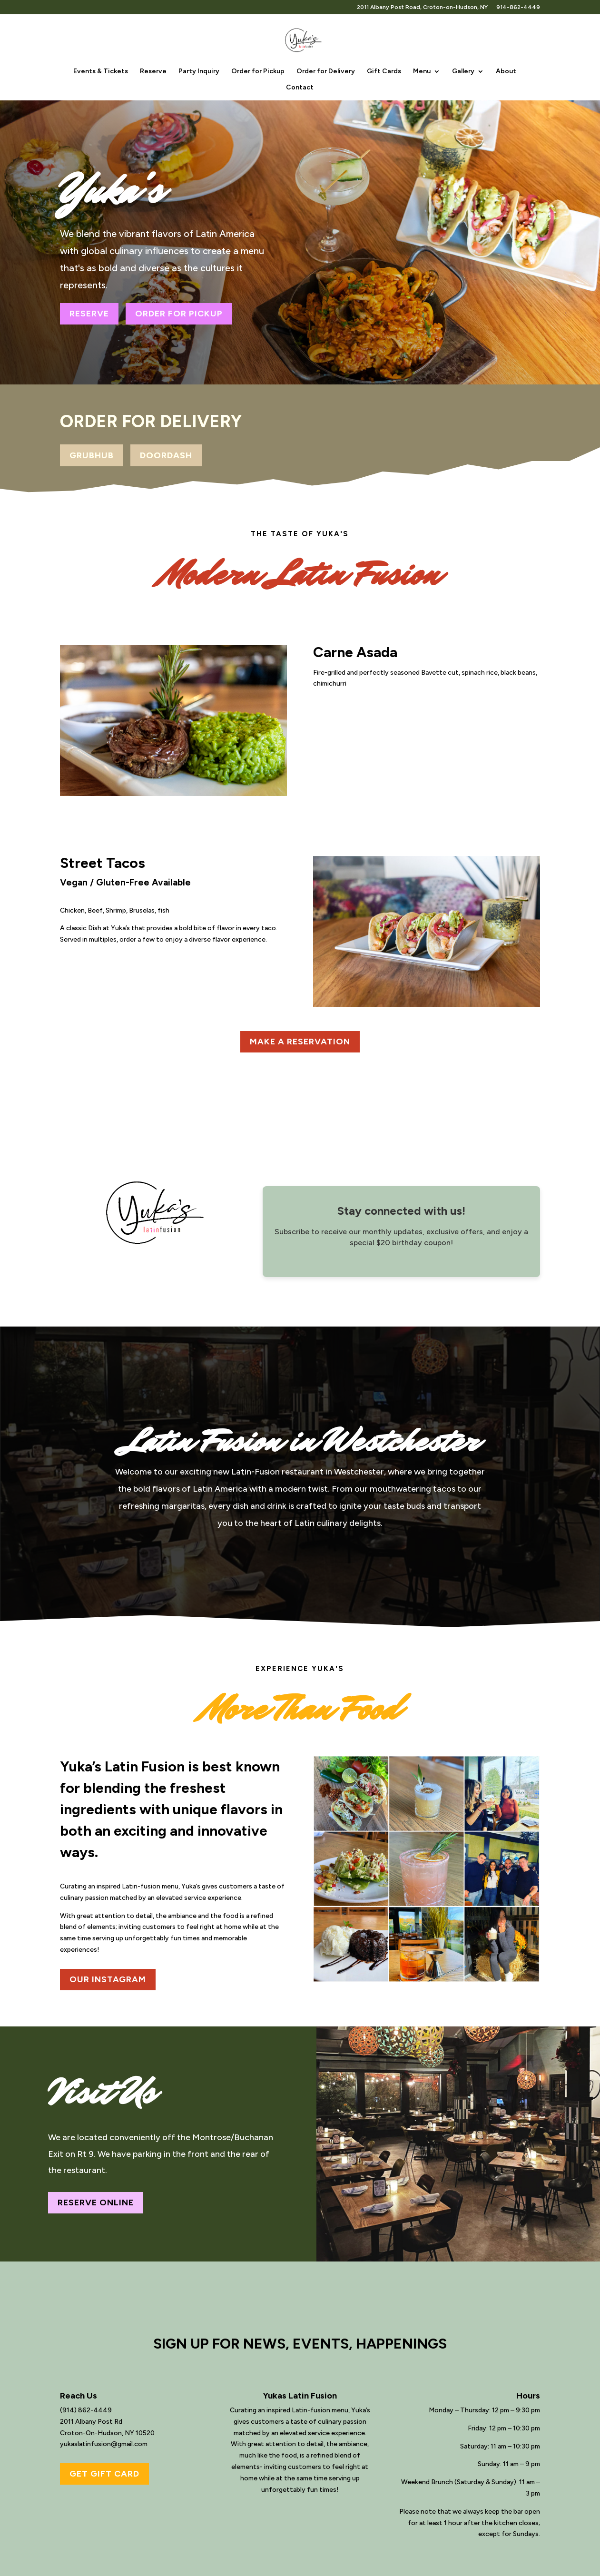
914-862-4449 (518, 7)
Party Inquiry (198, 71)
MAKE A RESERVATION (300, 1041)
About (506, 71)
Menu (422, 71)
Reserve (153, 71)
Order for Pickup (258, 71)
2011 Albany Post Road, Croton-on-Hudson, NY (422, 7)
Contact (300, 87)
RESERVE (89, 313)
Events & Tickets (100, 71)
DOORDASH (166, 455)
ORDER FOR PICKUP (179, 313)
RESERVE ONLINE (96, 2202)
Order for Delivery (325, 71)
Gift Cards (384, 71)
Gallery (463, 71)
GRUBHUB (91, 455)
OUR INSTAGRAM (107, 1979)
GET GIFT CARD (104, 2473)
